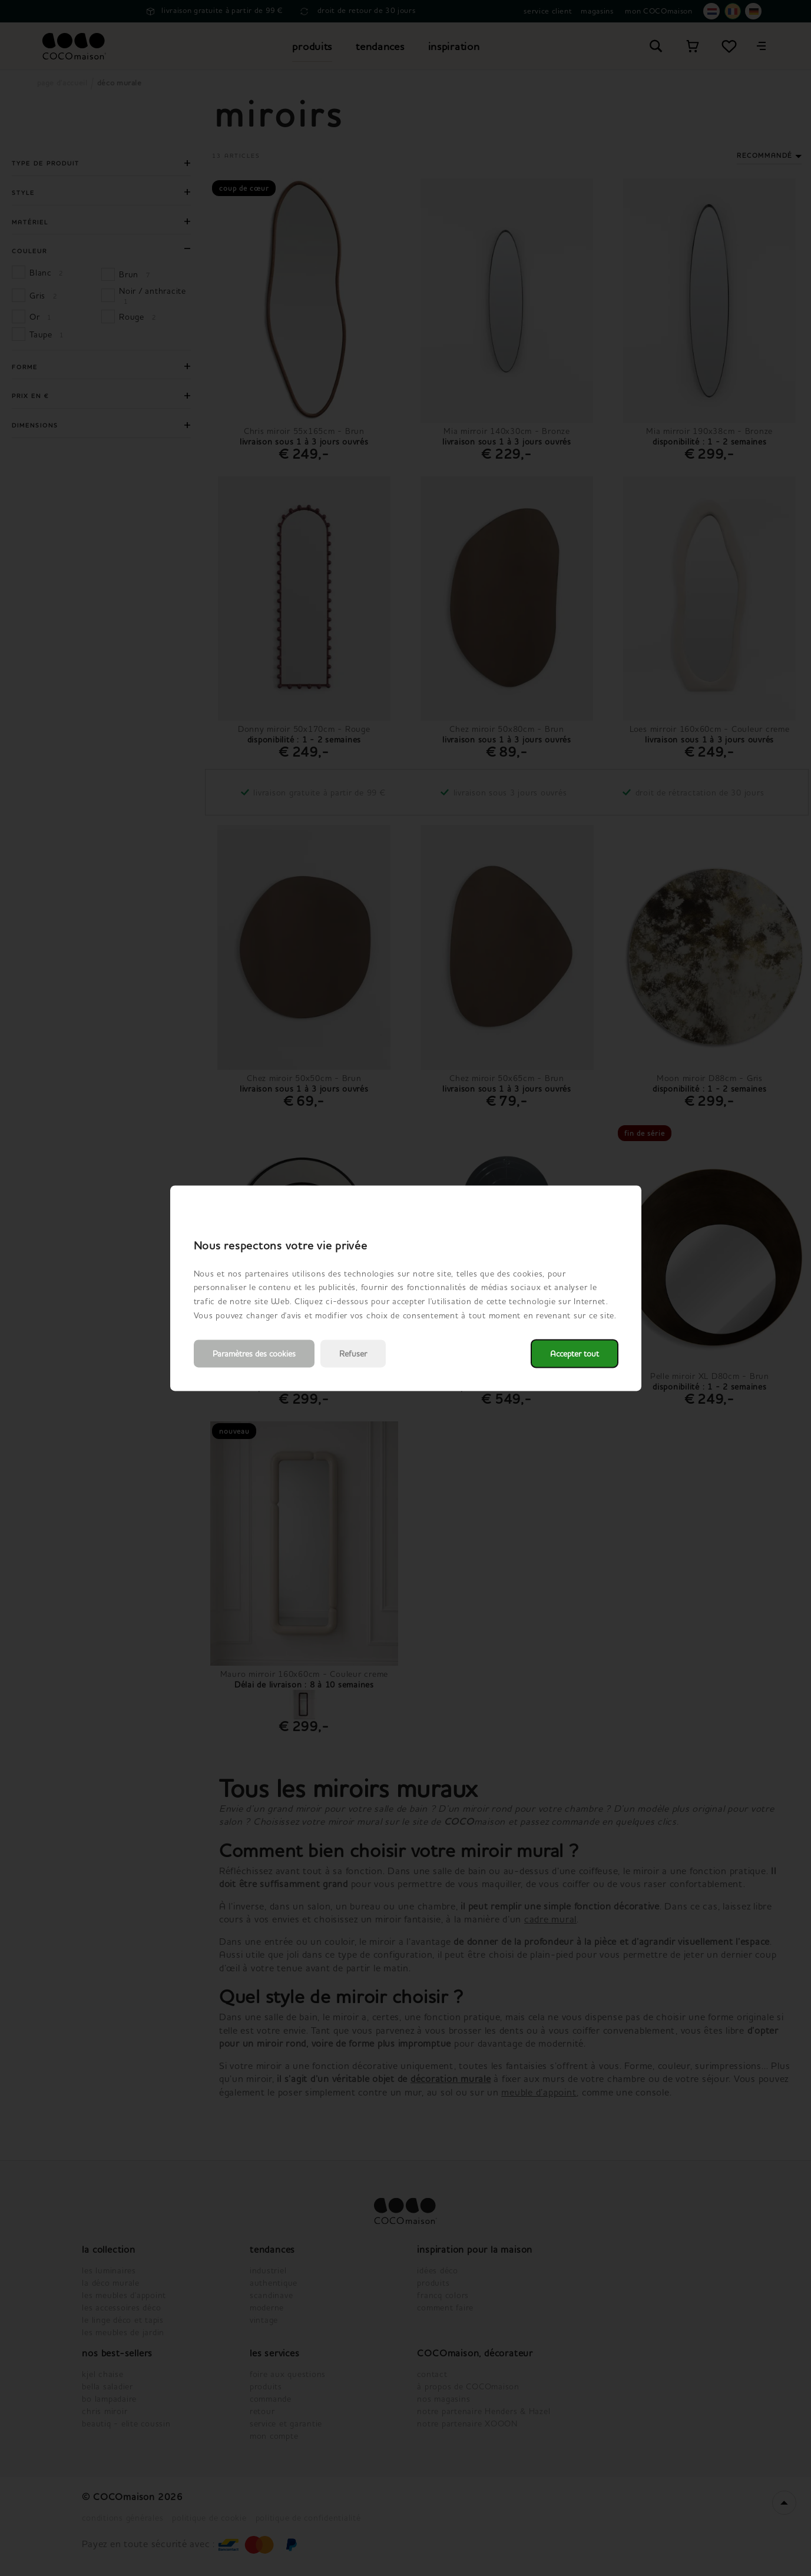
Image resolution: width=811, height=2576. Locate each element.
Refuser (353, 1353)
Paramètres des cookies (254, 1353)
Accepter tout (574, 1353)
